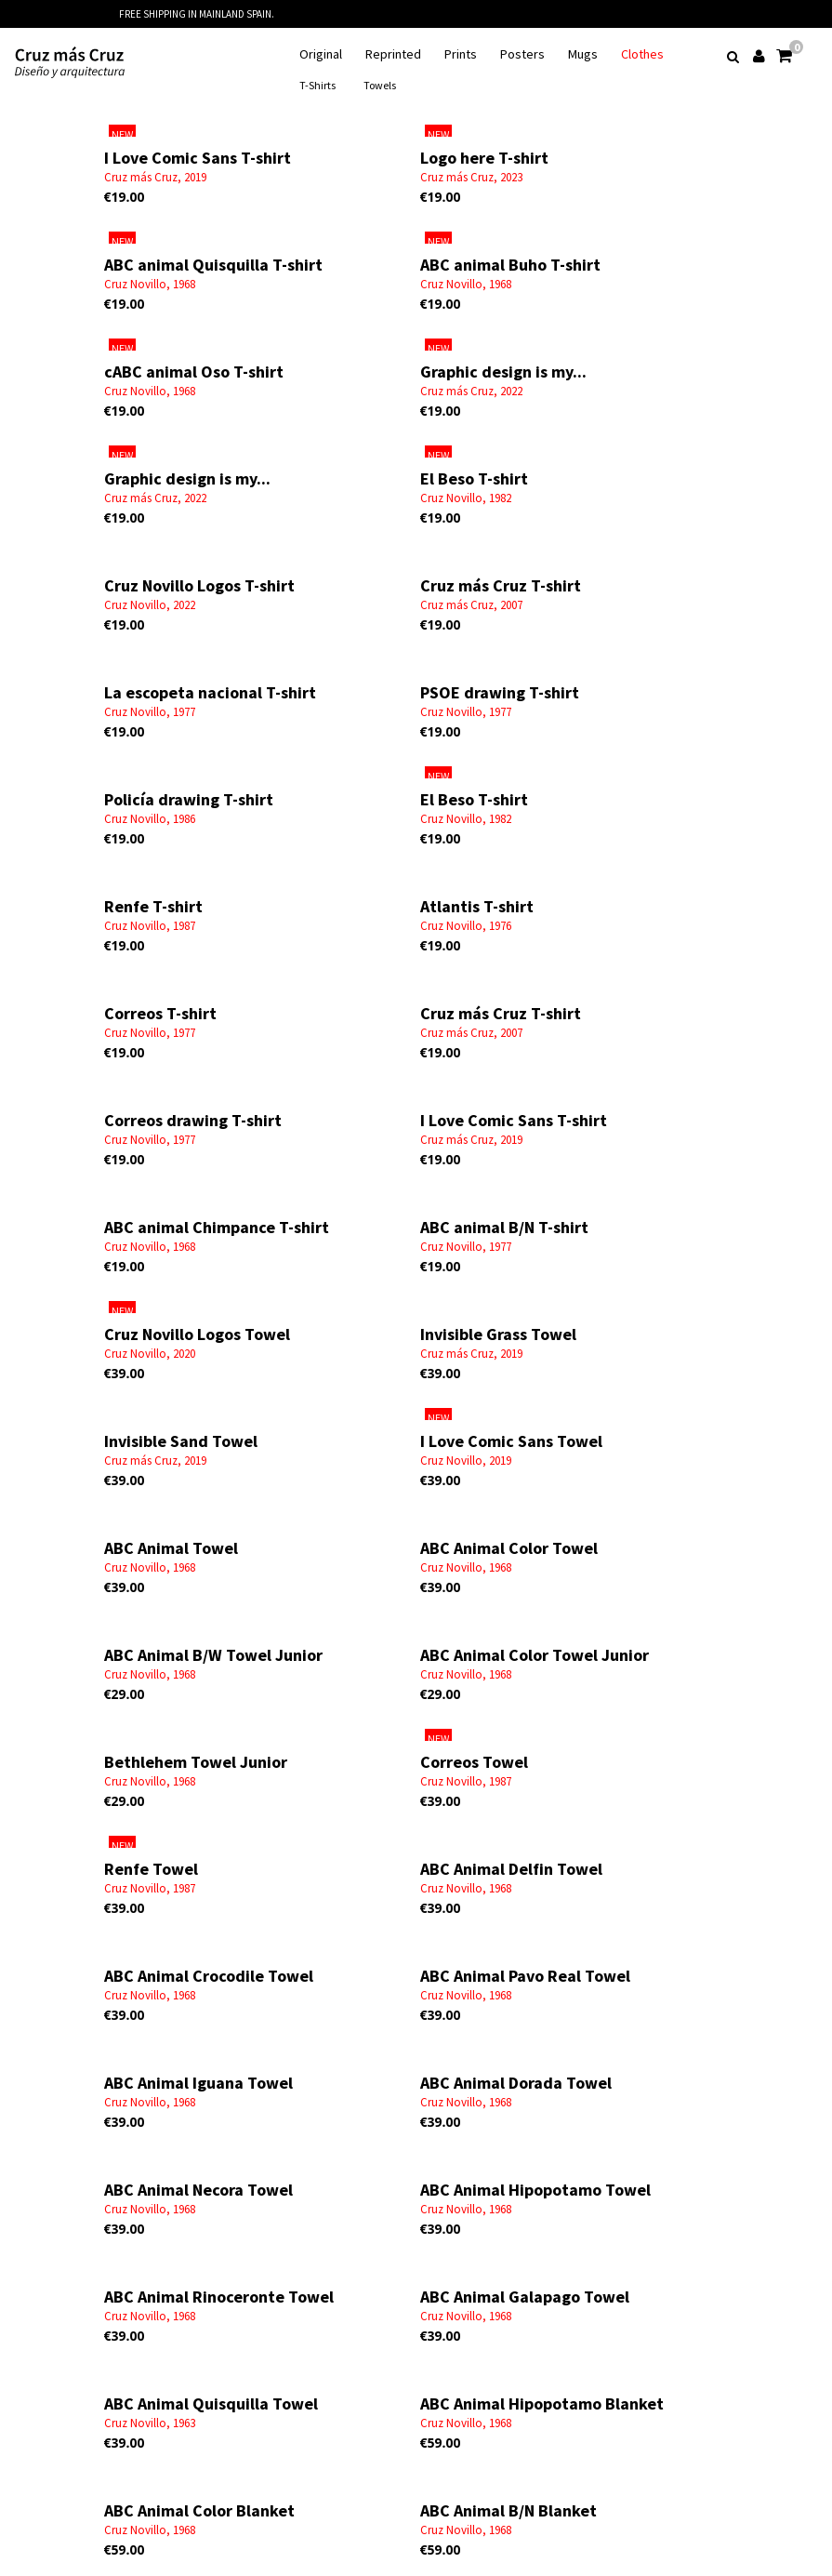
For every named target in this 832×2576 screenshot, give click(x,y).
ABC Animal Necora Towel (198, 2189)
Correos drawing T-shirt (193, 1120)
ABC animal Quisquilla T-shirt (213, 264)
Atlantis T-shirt (477, 906)
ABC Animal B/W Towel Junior (213, 1655)
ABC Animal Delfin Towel (511, 1868)
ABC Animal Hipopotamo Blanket (542, 2403)
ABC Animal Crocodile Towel (208, 1975)
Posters (522, 54)
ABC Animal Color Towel (509, 1548)
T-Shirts (317, 85)
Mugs (583, 54)
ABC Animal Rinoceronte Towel (219, 2296)
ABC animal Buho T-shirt (510, 264)
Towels (379, 85)
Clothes (642, 54)
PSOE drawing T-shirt (499, 692)
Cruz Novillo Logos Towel (197, 1334)
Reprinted (393, 54)
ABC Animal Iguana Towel (198, 2082)
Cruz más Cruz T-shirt (500, 585)
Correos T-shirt (160, 1013)
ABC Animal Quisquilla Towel (211, 2403)
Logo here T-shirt (484, 157)
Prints (460, 54)
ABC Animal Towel (171, 1548)
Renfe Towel (151, 1868)
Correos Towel (474, 1762)
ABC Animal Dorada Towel (516, 2082)
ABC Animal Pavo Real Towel (525, 1975)
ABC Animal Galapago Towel (524, 2296)
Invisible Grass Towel (498, 1334)
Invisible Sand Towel (181, 1441)
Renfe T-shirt (153, 906)
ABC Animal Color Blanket (199, 2510)
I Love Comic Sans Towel (511, 1441)
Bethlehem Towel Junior (195, 1762)
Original (320, 54)
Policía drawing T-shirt (188, 799)
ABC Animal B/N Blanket (508, 2510)
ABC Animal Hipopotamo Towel (535, 2189)
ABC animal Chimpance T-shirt (216, 1227)
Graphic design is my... (503, 371)
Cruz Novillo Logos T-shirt (199, 585)
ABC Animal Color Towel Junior (534, 1655)
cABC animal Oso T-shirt (194, 371)
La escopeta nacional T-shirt (210, 692)
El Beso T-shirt (474, 478)
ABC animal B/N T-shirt (504, 1227)
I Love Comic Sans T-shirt (197, 157)
